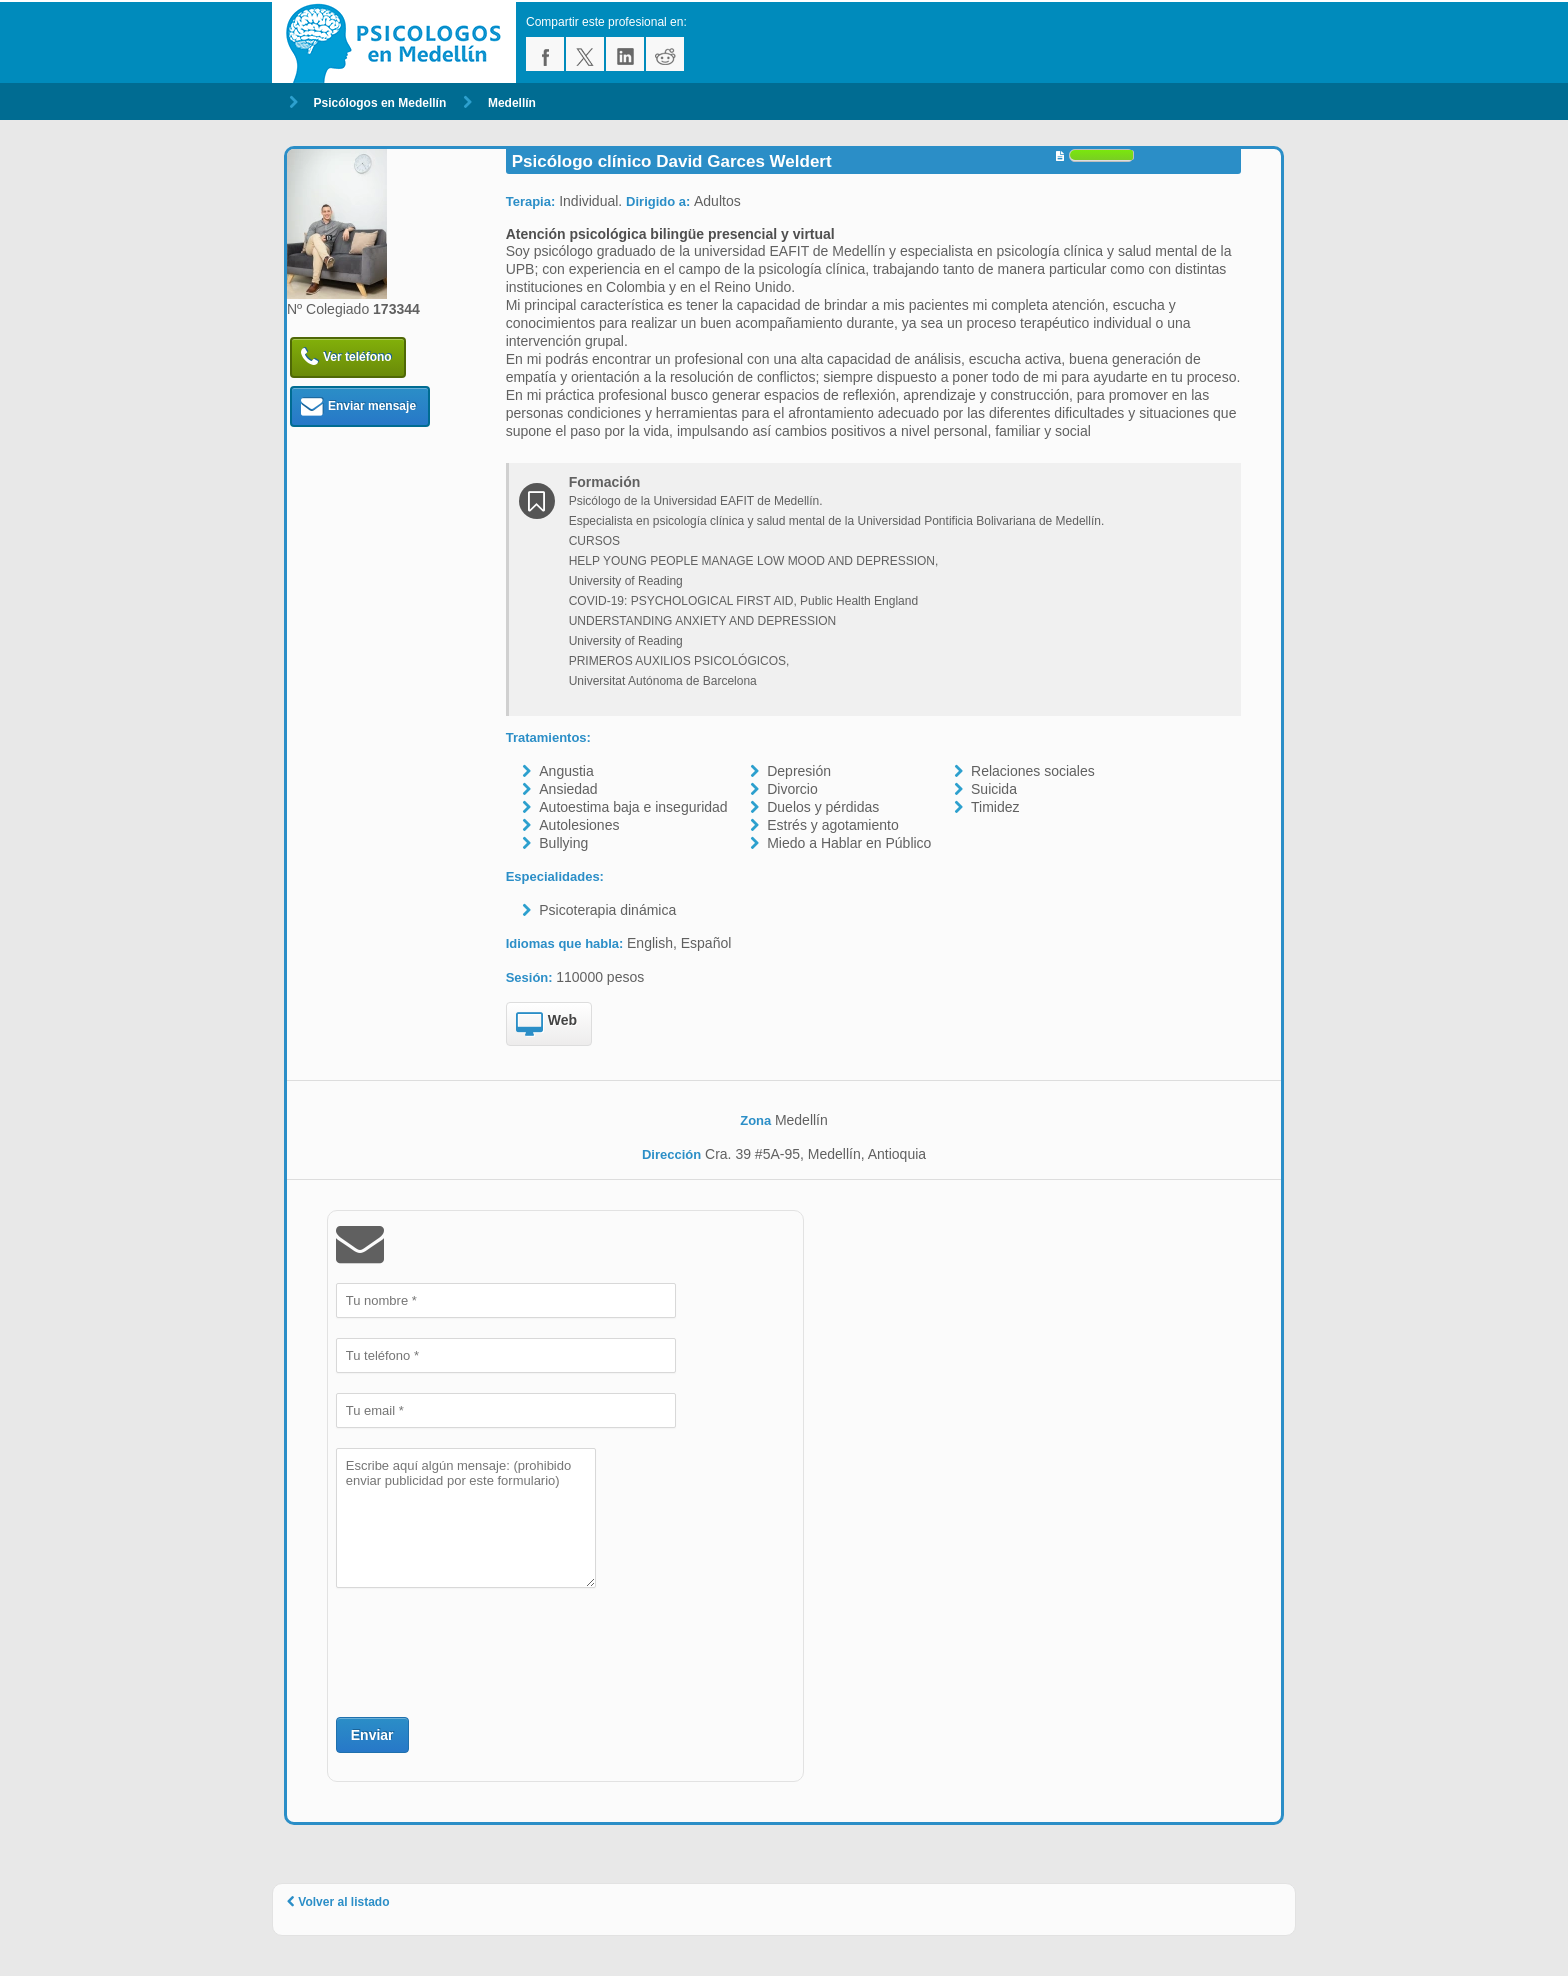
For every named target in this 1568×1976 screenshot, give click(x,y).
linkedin (625, 54)
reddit (665, 54)
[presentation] (488, 1650)
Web (546, 1025)
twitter (585, 54)
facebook (545, 54)
